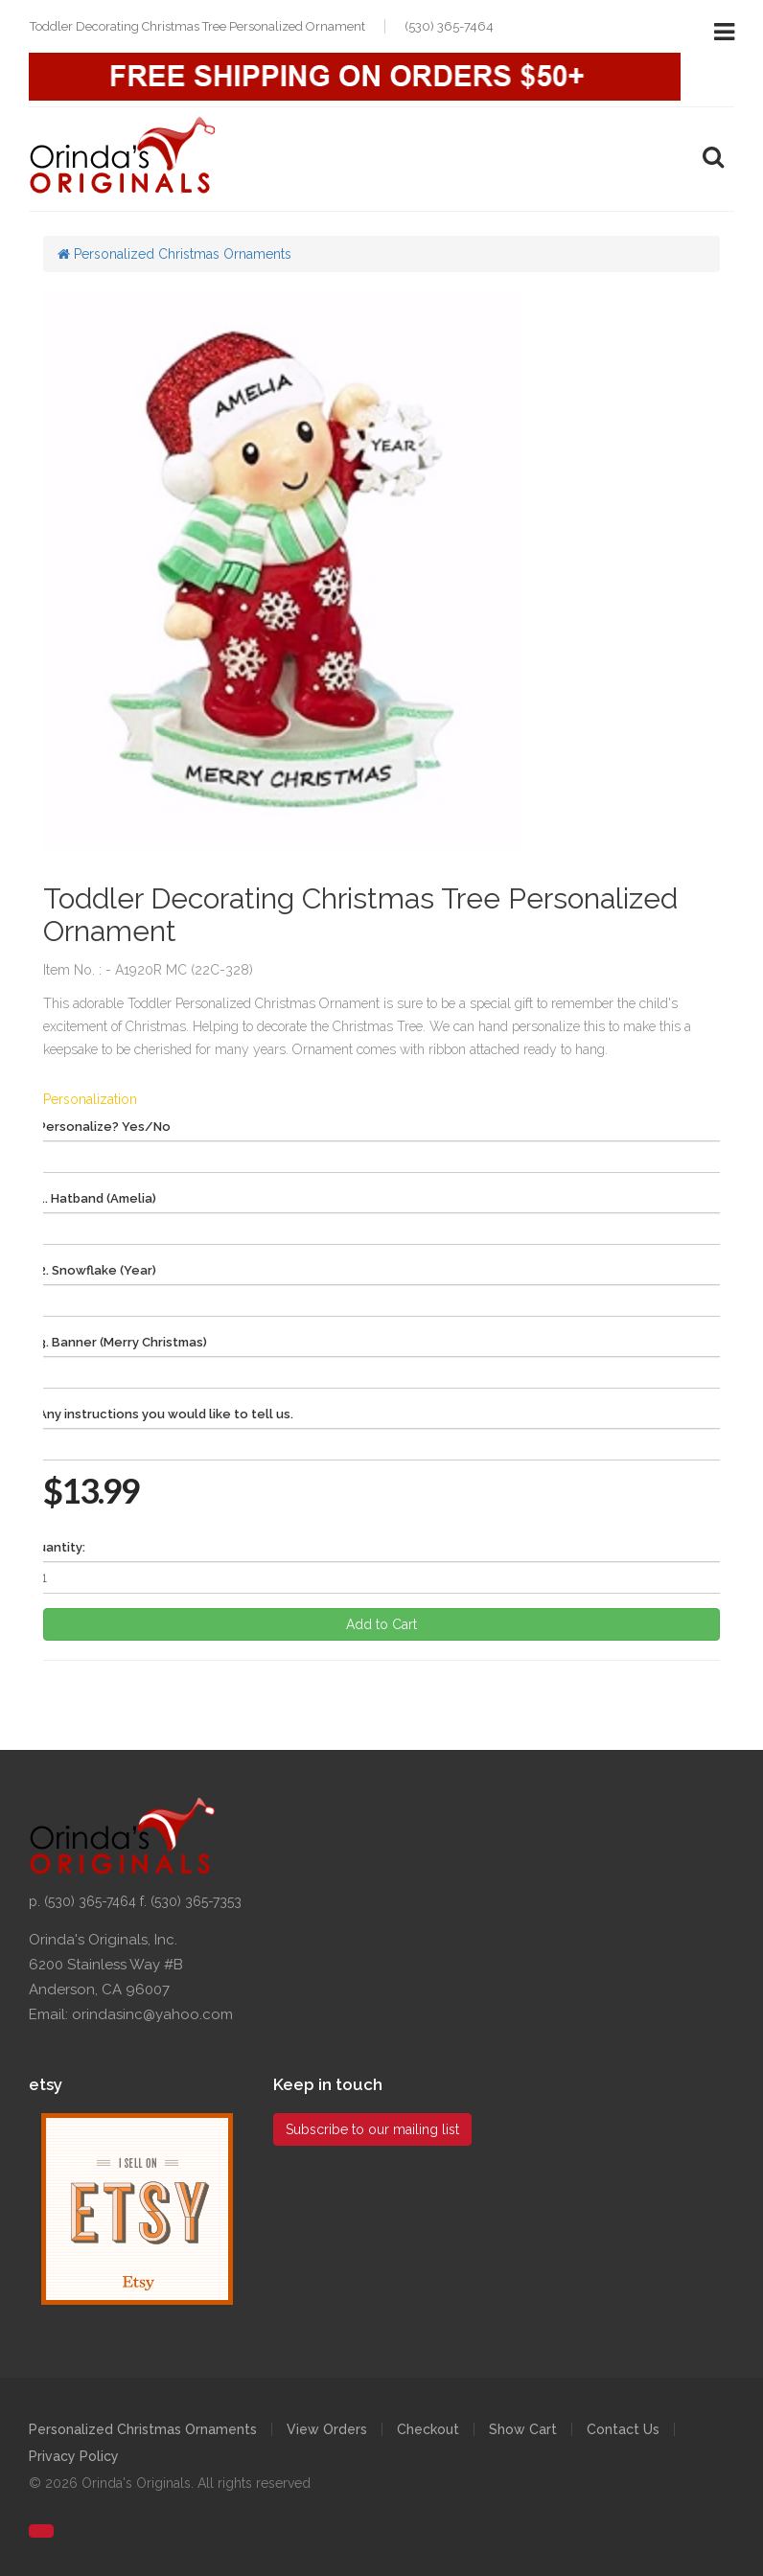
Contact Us (623, 2429)
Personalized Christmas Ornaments (174, 254)
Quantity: (57, 1547)
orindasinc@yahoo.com (152, 2014)
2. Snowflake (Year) (97, 1270)
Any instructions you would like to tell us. (165, 1414)
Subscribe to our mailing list (372, 2129)
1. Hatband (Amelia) (97, 1198)
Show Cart (523, 2429)
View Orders (327, 2429)
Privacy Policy (74, 2456)
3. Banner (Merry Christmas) (122, 1342)
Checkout (428, 2429)
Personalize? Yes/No (104, 1126)
